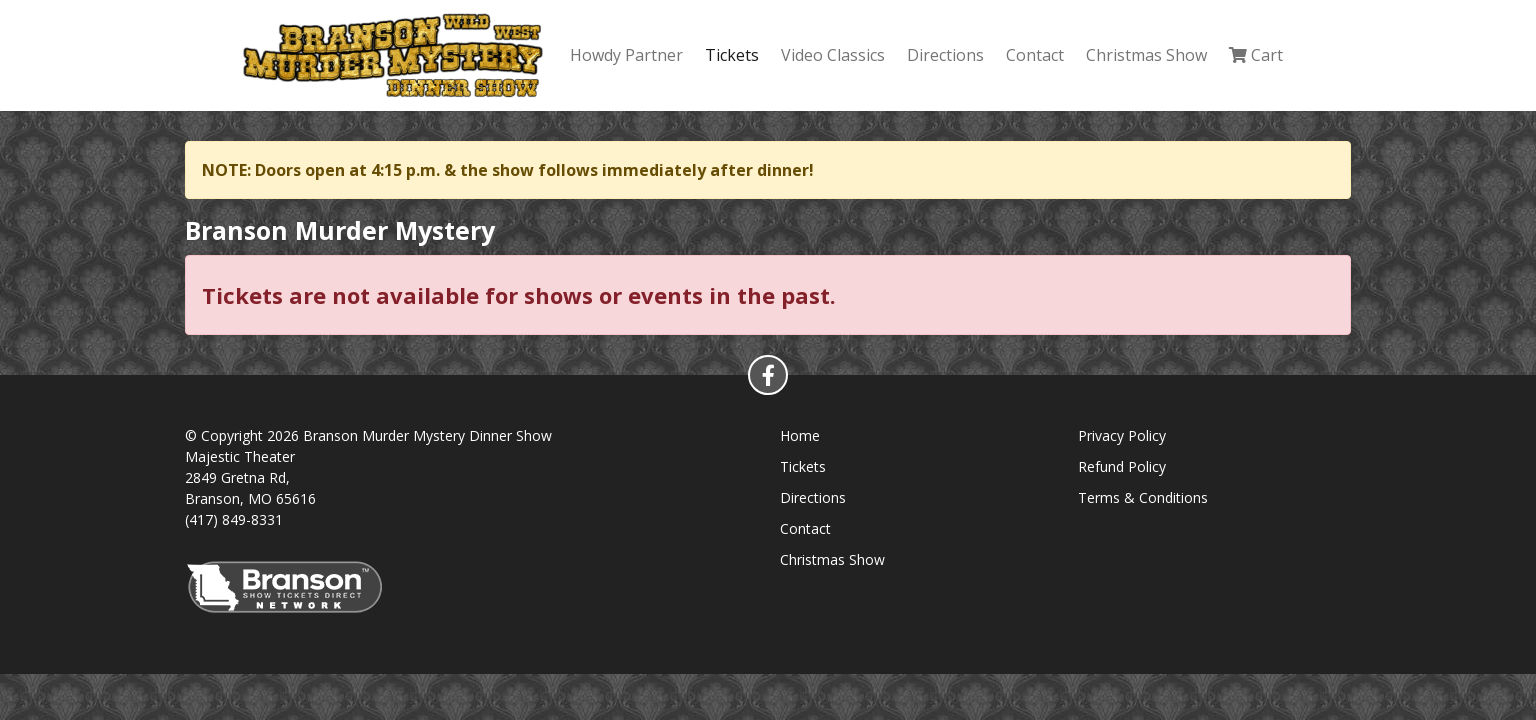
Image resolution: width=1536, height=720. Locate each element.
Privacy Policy (1122, 435)
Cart (1256, 55)
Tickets (732, 55)
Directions (945, 55)
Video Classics (833, 55)
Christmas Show (1146, 55)
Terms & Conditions (1143, 497)
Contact (1035, 55)
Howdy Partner (626, 55)
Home (800, 435)
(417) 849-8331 (234, 519)
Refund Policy (1122, 466)
